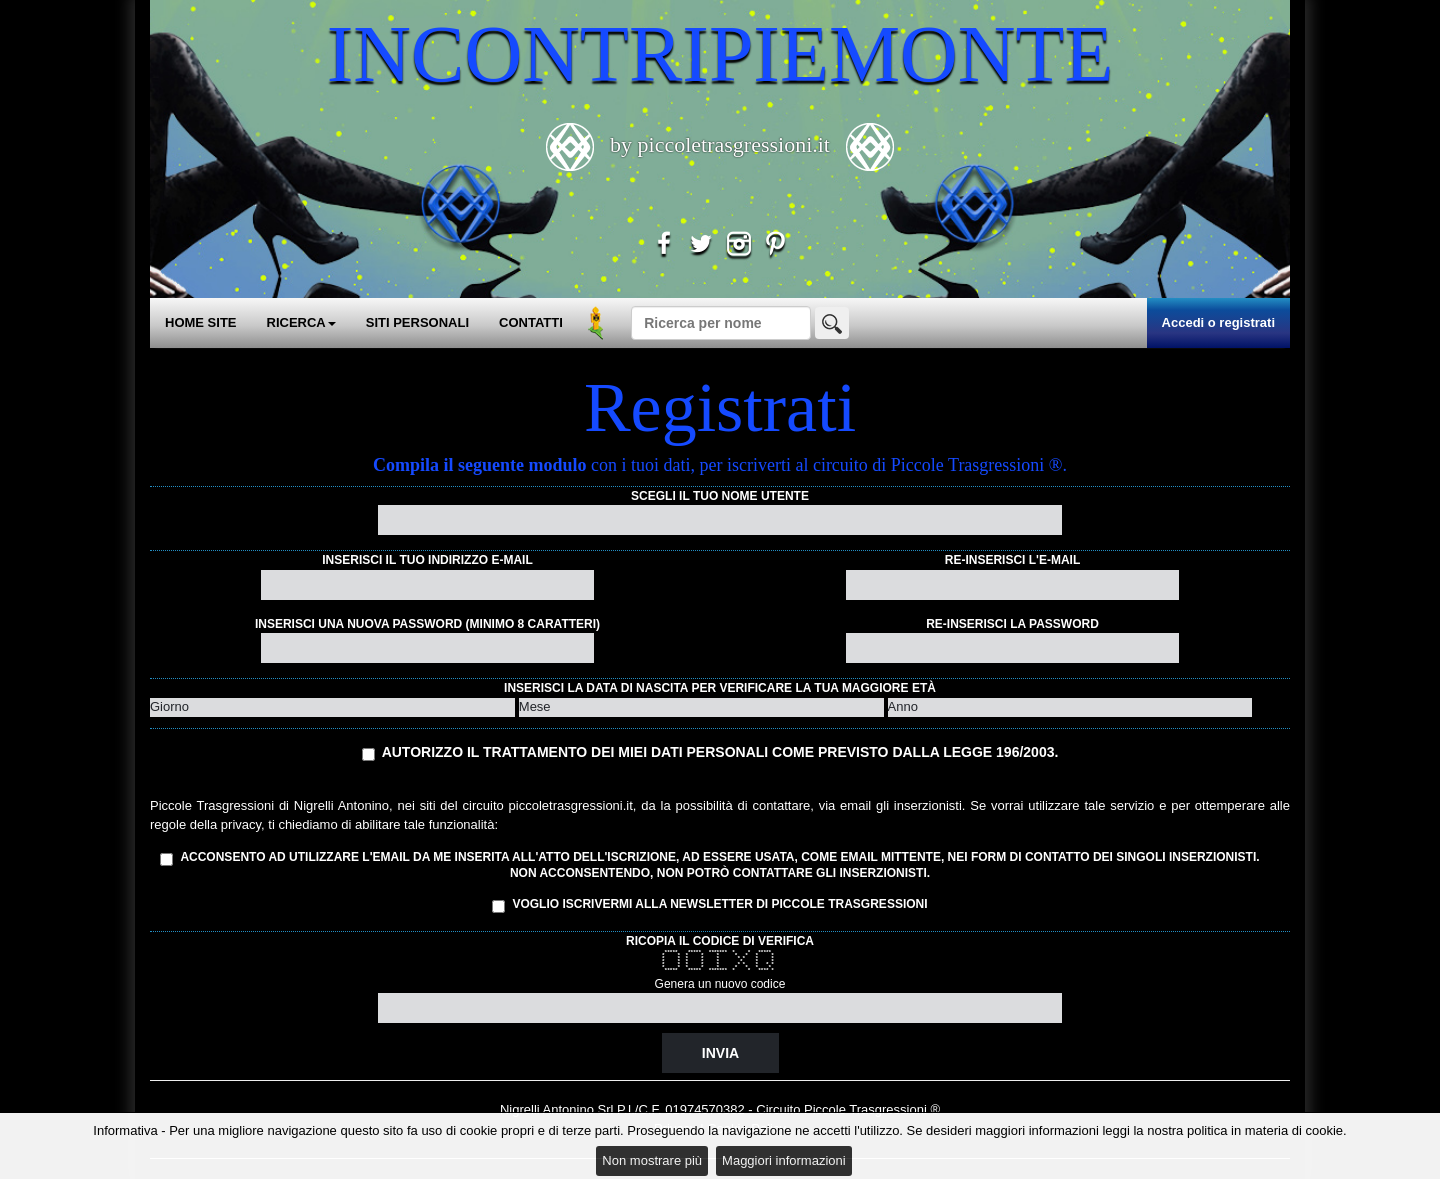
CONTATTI (531, 322)
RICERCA (301, 322)
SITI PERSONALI (417, 322)
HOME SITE (201, 322)
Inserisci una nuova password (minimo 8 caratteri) (427, 624)
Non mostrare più (652, 1160)
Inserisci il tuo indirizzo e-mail (427, 560)
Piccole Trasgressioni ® (872, 1109)
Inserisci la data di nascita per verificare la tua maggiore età (720, 688)
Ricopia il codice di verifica (720, 941)
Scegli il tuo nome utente (720, 496)
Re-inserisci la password (1012, 624)
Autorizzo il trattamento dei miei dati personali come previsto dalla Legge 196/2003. (720, 752)
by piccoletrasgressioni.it (720, 144)
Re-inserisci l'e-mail (1013, 560)
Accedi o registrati (1218, 322)
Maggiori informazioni (784, 1160)
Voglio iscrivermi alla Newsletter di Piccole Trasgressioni (709, 905)
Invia (720, 1053)
